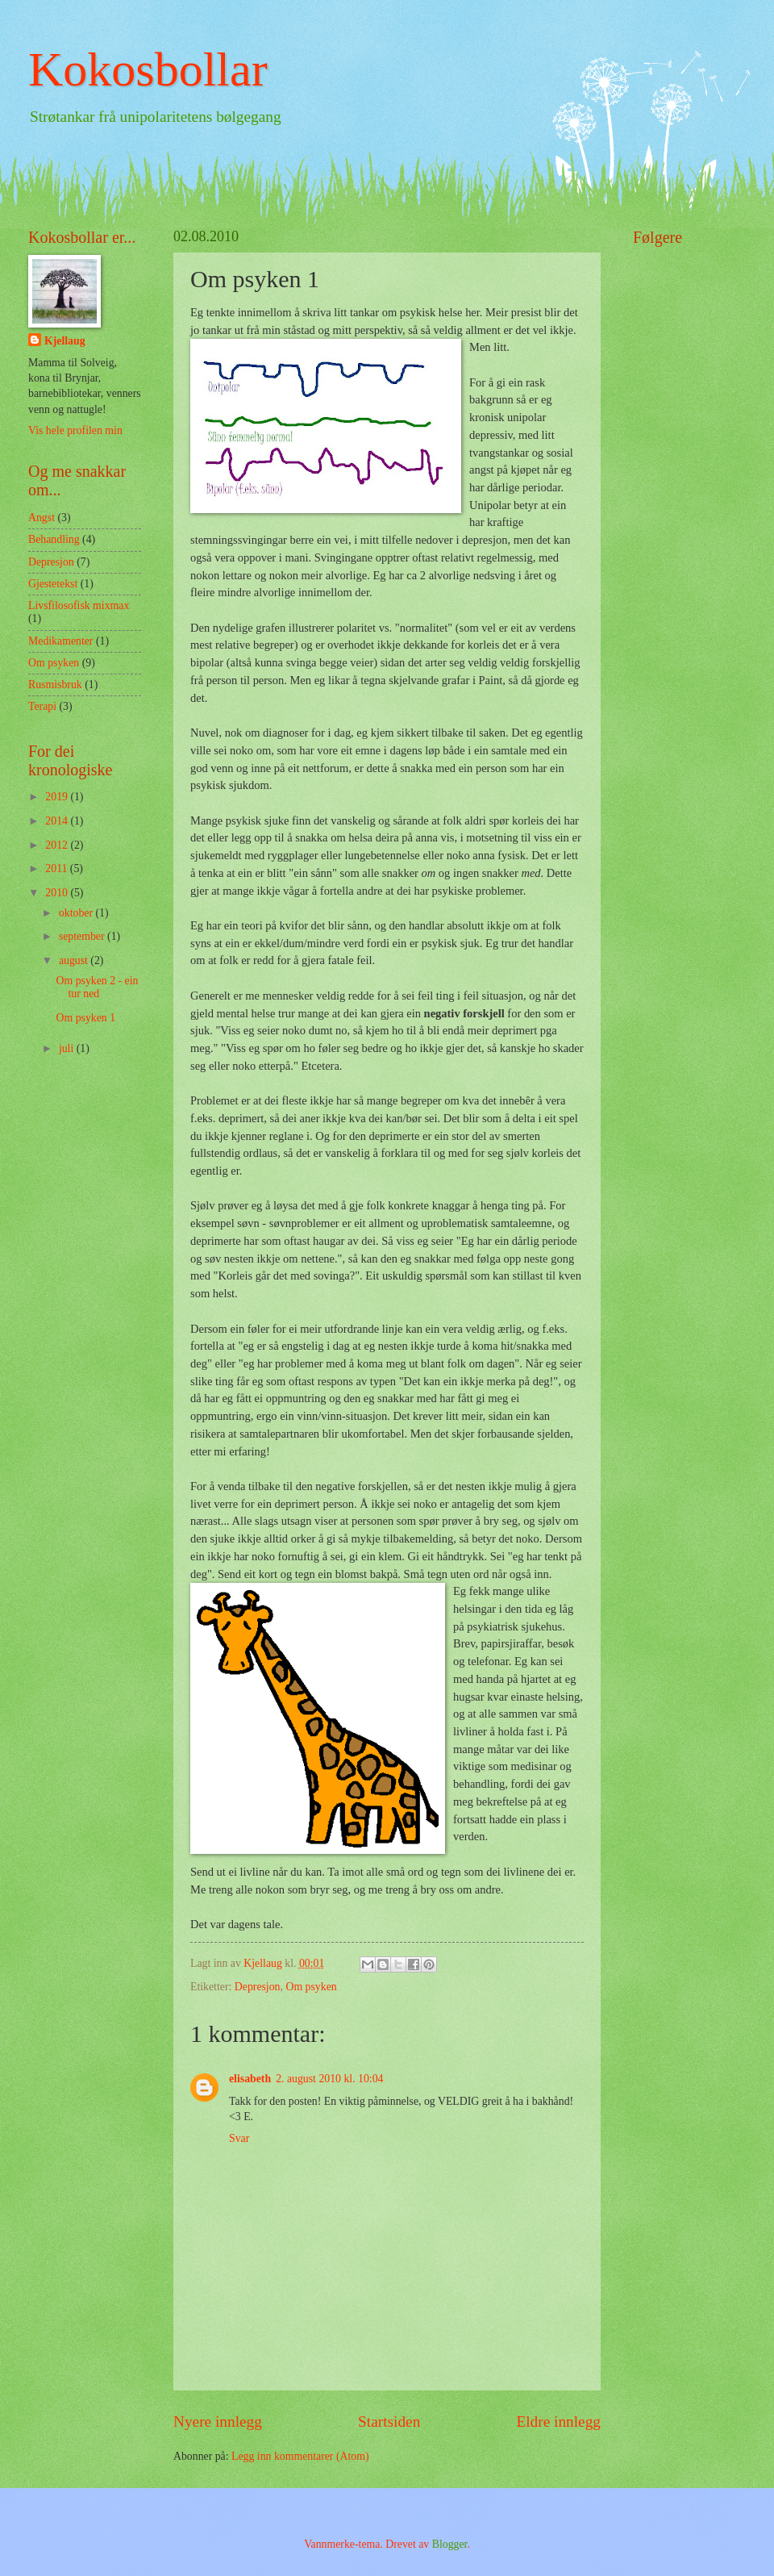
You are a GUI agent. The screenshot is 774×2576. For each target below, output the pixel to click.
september (83, 936)
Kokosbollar (148, 69)
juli (68, 1048)
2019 (57, 797)
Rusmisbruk (55, 684)
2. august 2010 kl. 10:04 (329, 2079)
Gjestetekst (52, 584)
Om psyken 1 (85, 1018)
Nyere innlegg (217, 2421)
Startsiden (389, 2421)
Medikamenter (60, 641)
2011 (57, 868)
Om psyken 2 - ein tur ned (97, 987)
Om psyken (310, 1987)
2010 (57, 893)
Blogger (450, 2544)
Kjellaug (64, 341)
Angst (41, 517)
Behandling (54, 539)
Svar (239, 2138)
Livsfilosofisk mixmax (78, 605)
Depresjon (258, 1987)
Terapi (42, 706)
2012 (57, 845)
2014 (57, 821)
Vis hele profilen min (75, 430)
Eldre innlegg (558, 2421)
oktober (77, 913)
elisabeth (250, 2079)
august (74, 960)
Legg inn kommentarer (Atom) (300, 2456)
